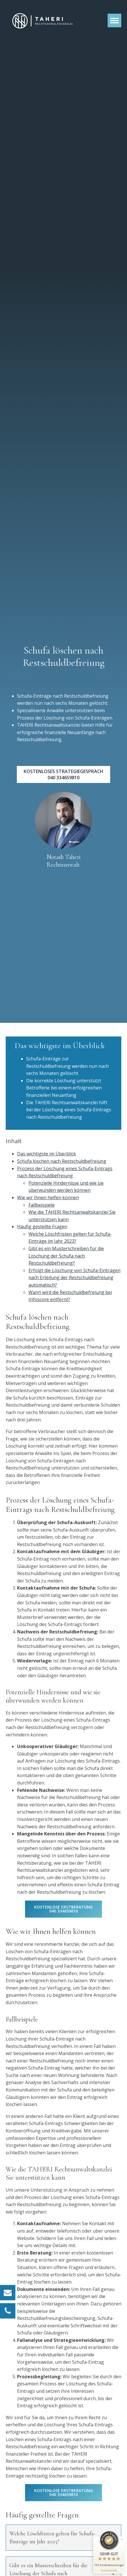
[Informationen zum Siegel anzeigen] (109, 2570)
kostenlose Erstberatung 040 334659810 (63, 1909)
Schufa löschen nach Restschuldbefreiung (61, 1161)
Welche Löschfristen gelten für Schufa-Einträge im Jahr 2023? (52, 2537)
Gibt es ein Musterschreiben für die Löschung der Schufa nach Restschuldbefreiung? (66, 1255)
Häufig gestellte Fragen (42, 1226)
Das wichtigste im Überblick (46, 1154)
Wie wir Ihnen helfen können (48, 1197)
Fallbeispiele (41, 1205)
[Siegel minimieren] (122, 2539)
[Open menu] (114, 20)
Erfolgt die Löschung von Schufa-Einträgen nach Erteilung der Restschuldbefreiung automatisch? (74, 1277)
